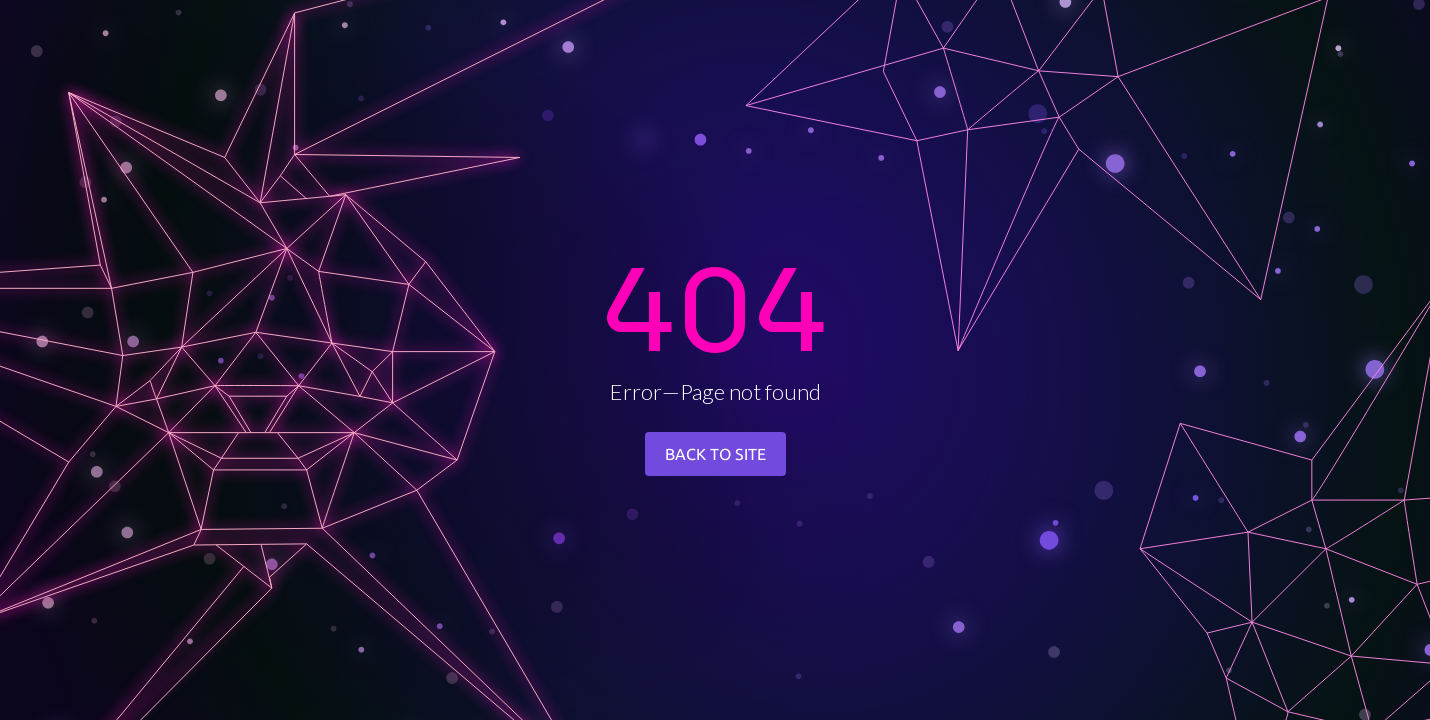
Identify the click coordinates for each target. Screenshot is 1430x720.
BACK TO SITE (715, 454)
